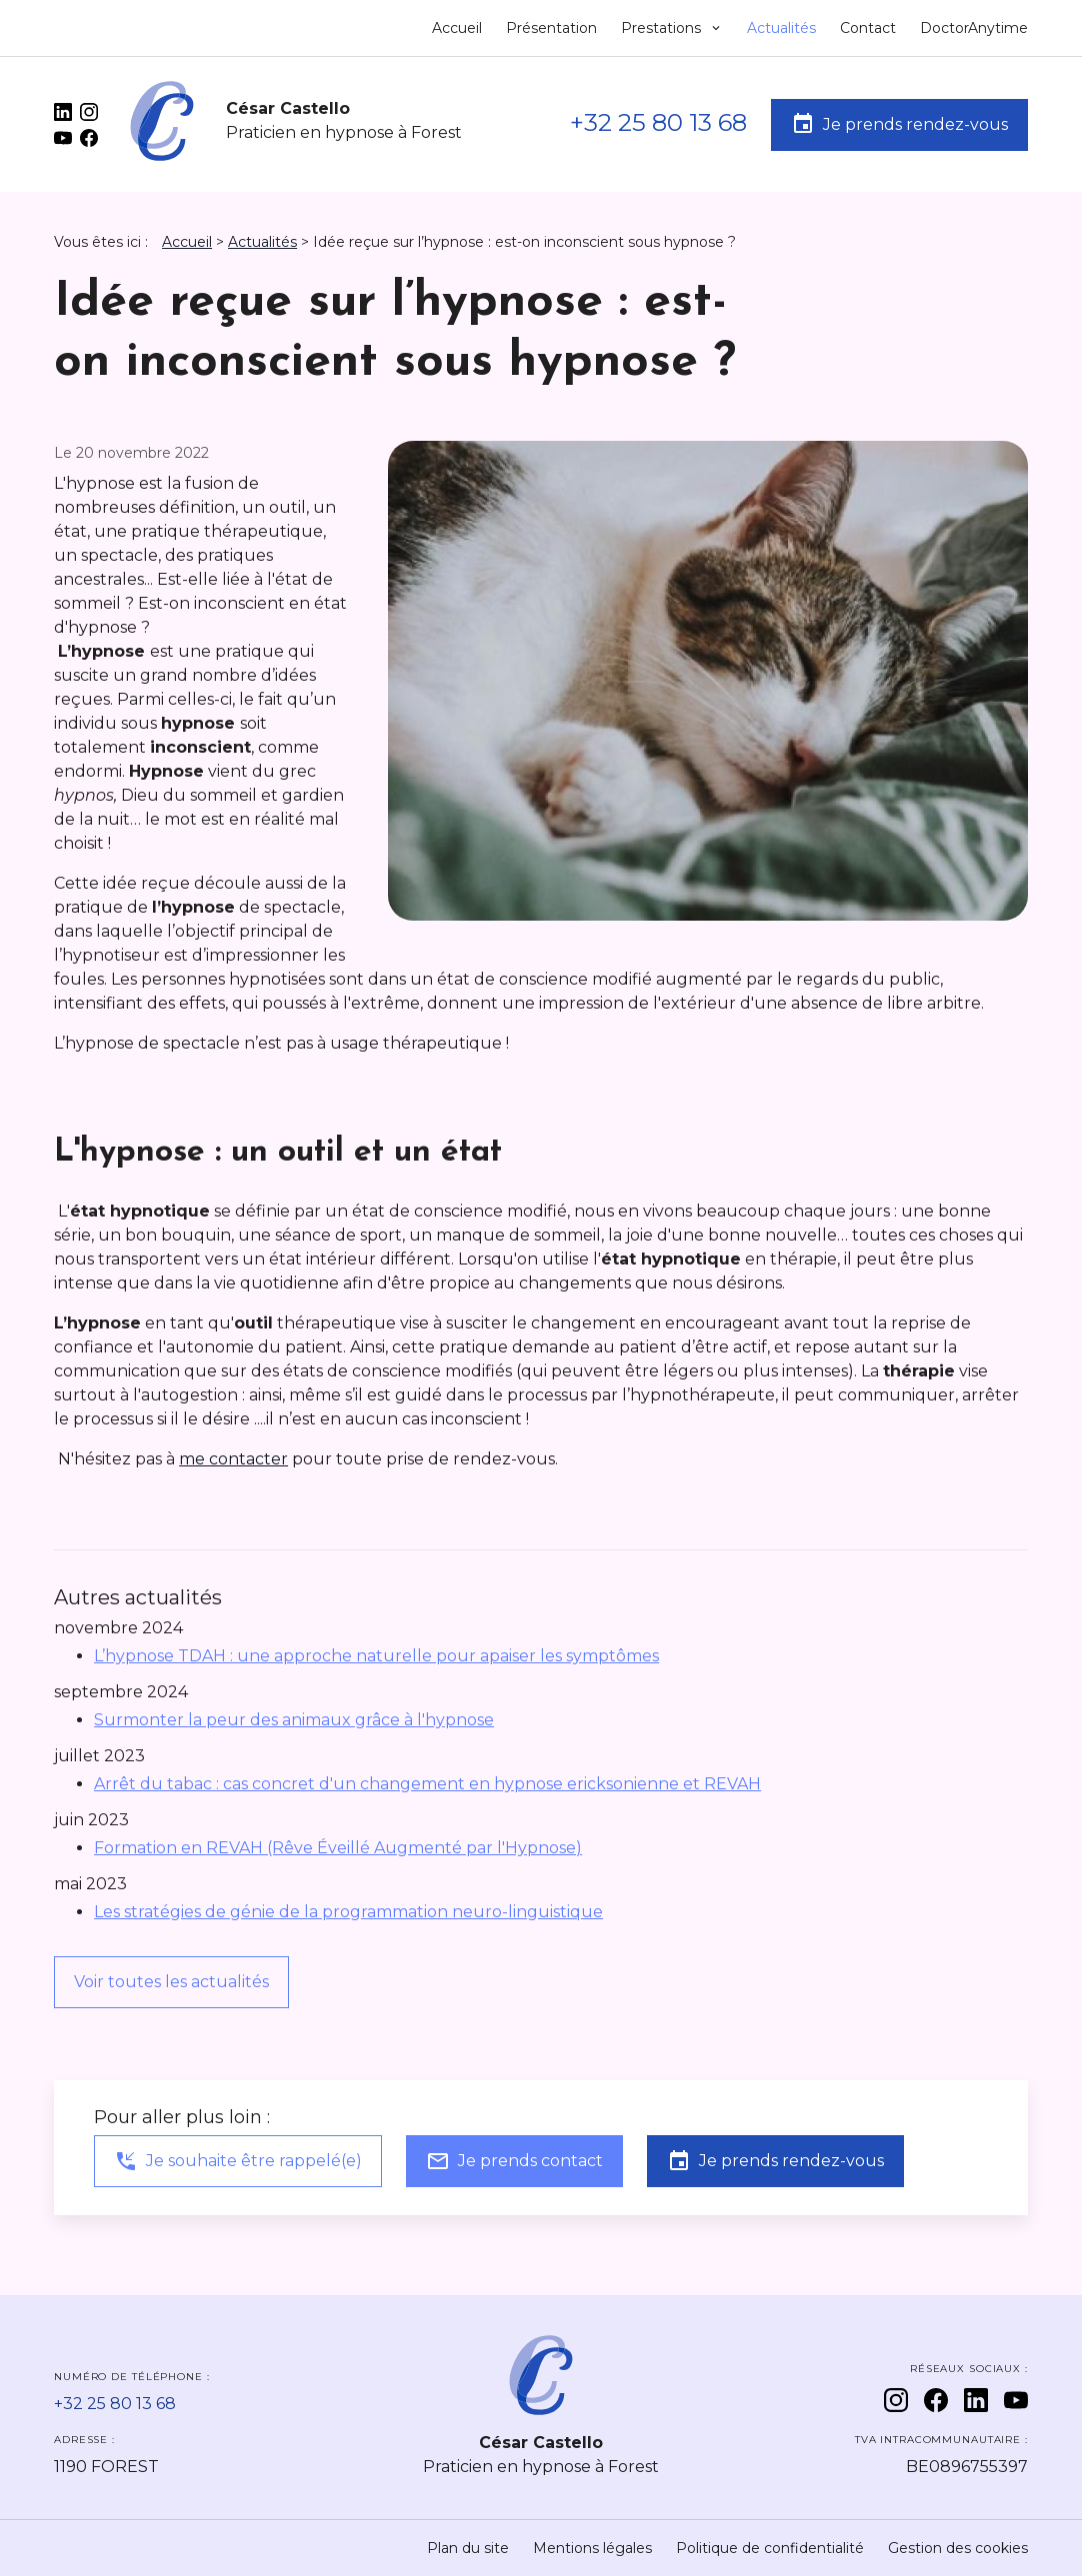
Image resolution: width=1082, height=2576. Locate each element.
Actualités (781, 28)
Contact (868, 28)
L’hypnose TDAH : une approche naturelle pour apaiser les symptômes (376, 1655)
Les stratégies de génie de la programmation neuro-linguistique (348, 1911)
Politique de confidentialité (770, 2548)
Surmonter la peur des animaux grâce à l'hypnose (294, 1719)
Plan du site (468, 2548)
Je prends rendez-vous (899, 124)
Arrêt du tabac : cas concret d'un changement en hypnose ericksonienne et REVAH (427, 1783)
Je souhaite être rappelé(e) (238, 2161)
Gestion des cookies (958, 2548)
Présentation (551, 28)
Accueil (457, 28)
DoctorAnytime (974, 28)
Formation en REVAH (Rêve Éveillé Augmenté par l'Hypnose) (338, 1847)
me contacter (233, 1458)
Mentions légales (592, 2548)
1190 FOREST (106, 2466)
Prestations (663, 28)
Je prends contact (514, 2161)
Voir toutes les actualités (171, 1981)
